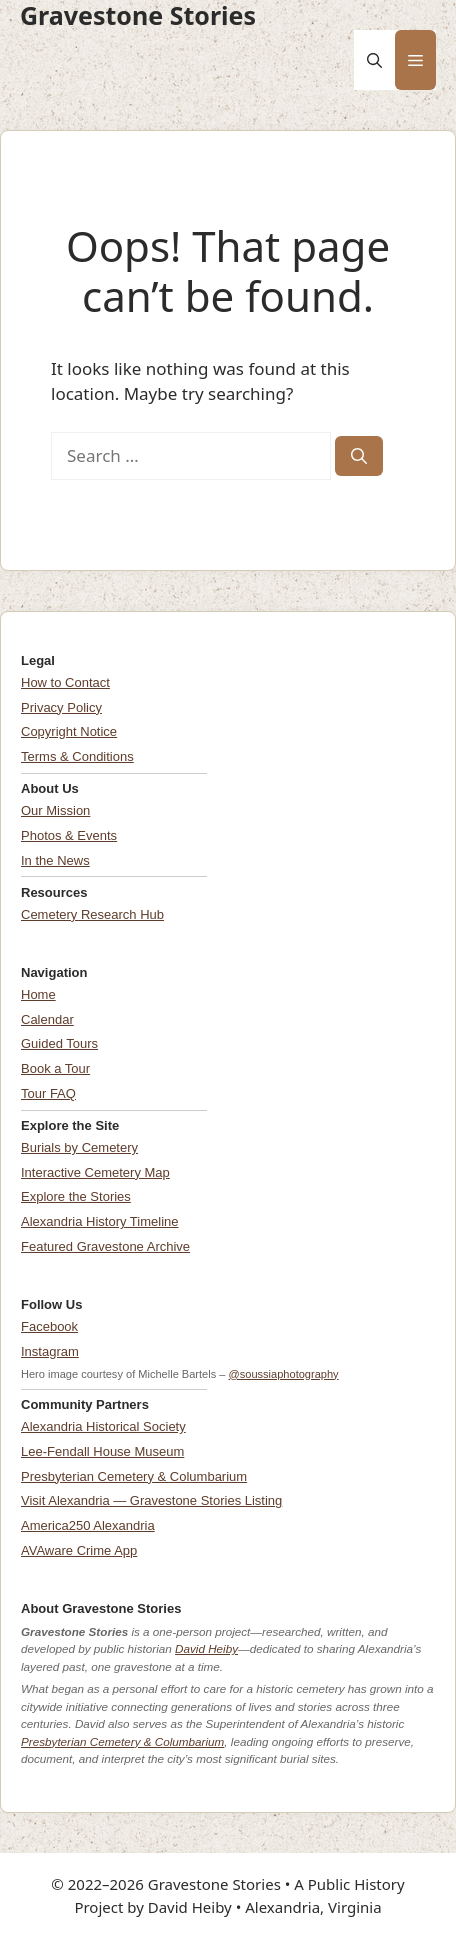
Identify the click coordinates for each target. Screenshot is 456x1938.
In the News (55, 860)
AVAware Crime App (79, 1550)
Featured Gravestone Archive (105, 1246)
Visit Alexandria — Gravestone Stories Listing (151, 1500)
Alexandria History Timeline (100, 1221)
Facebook (49, 1326)
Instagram (50, 1351)
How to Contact (65, 682)
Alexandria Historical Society (103, 1426)
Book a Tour (55, 1068)
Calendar (47, 1019)
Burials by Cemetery (79, 1147)
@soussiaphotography (284, 1374)
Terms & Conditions (77, 756)
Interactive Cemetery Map (95, 1172)
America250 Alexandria (88, 1525)
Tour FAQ (48, 1093)
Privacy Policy (61, 707)
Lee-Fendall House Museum (102, 1451)
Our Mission (55, 810)
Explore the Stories (76, 1196)
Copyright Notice (69, 731)
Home (38, 994)
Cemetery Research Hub (92, 914)
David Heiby (206, 1648)
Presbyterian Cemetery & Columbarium (134, 1476)
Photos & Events (69, 835)
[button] (374, 60)
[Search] (359, 456)
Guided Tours (59, 1043)
